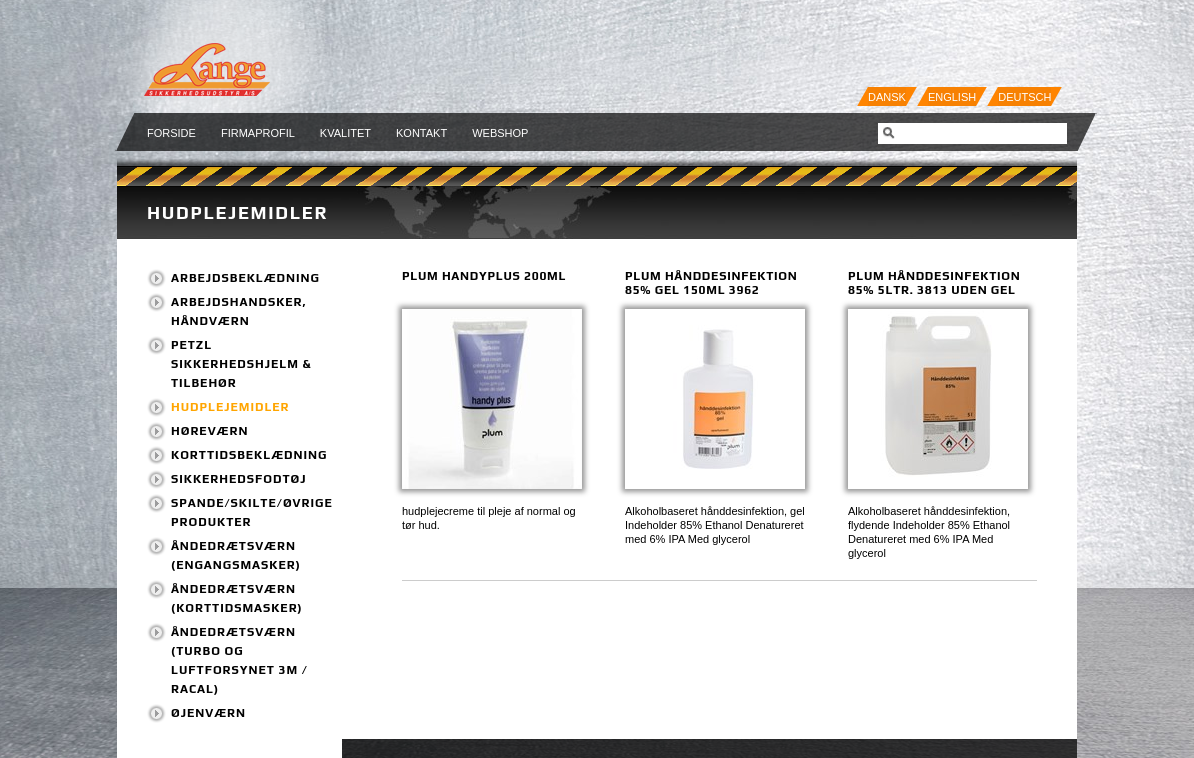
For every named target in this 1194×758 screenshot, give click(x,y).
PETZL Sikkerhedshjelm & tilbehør (241, 364)
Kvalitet (345, 133)
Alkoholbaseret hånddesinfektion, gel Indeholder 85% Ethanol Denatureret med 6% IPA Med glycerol (715, 525)
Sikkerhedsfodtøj (239, 479)
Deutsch (1024, 97)
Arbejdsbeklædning (245, 278)
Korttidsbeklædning (249, 455)
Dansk (887, 97)
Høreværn (209, 431)
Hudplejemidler (237, 212)
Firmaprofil (258, 133)
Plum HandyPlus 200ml (484, 276)
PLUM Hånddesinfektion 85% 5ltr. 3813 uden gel (934, 283)
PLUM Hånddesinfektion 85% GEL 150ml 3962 (711, 283)
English (952, 97)
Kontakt (421, 133)
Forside (171, 133)
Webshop (500, 133)
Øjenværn (208, 713)
